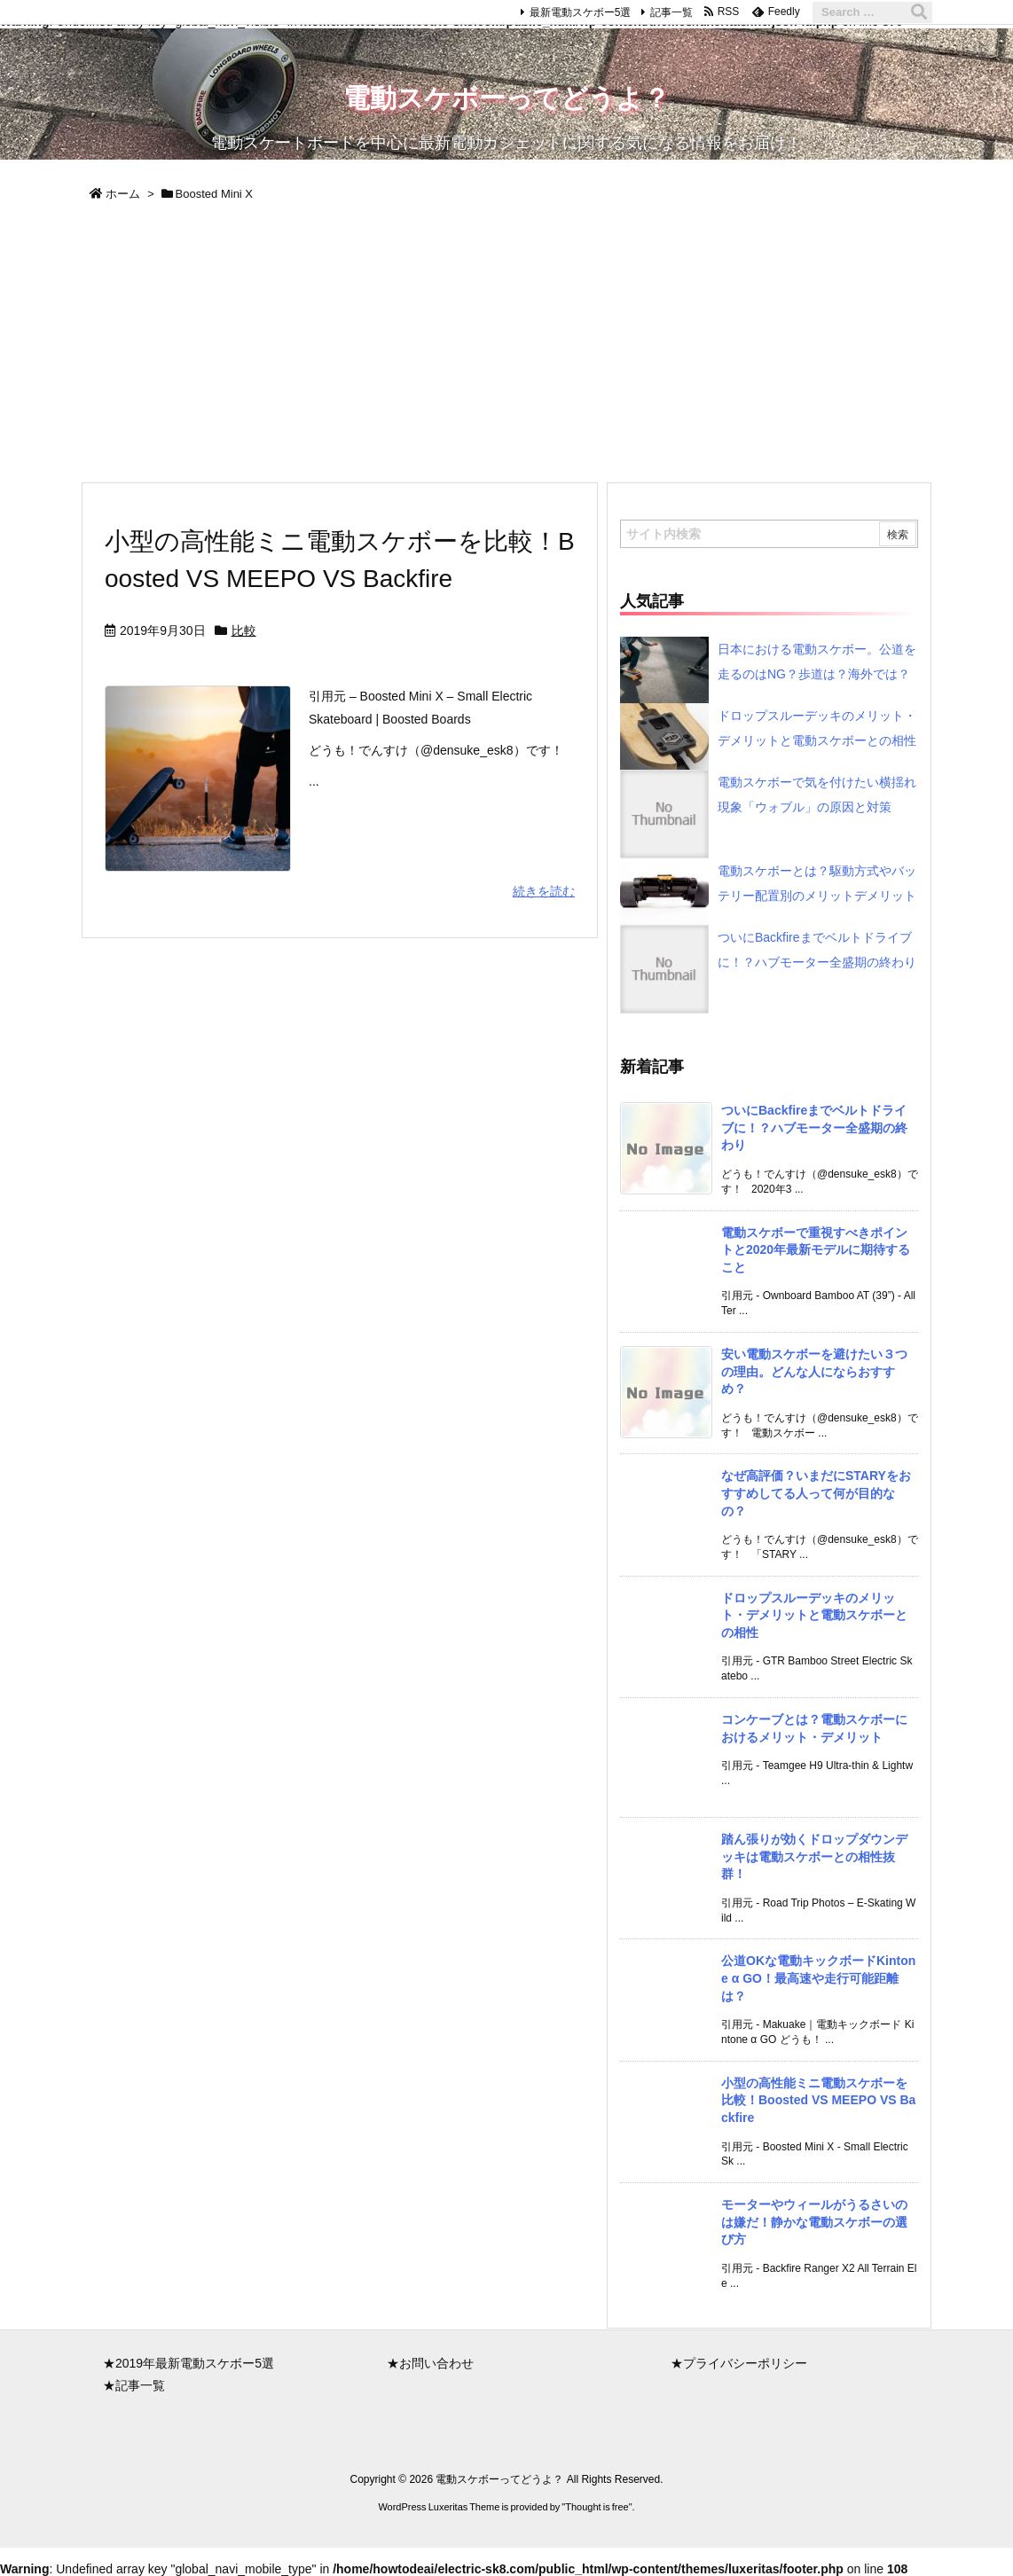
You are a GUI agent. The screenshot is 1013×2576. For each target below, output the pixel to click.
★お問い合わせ (430, 2363)
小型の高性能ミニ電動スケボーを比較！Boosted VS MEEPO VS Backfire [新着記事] (818, 2100)
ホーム (123, 193)
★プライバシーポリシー (739, 2363)
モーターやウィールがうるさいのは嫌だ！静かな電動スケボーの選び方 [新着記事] (814, 2221)
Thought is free (596, 2507)
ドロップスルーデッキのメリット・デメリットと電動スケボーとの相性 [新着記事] (814, 1615)
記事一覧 (671, 12)
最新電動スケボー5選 (581, 12)
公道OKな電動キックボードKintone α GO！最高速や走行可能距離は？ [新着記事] (818, 1978)
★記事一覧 (134, 2385)
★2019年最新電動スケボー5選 (188, 2363)
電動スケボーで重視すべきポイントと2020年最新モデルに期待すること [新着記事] (815, 1249)
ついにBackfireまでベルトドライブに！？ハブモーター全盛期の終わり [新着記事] (814, 1127)
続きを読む (544, 891)
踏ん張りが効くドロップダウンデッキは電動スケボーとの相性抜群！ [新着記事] (814, 1856)
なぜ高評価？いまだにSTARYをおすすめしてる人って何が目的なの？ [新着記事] (816, 1492)
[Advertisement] (506, 348)
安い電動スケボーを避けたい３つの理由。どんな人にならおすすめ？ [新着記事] (814, 1371)
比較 (244, 630)
